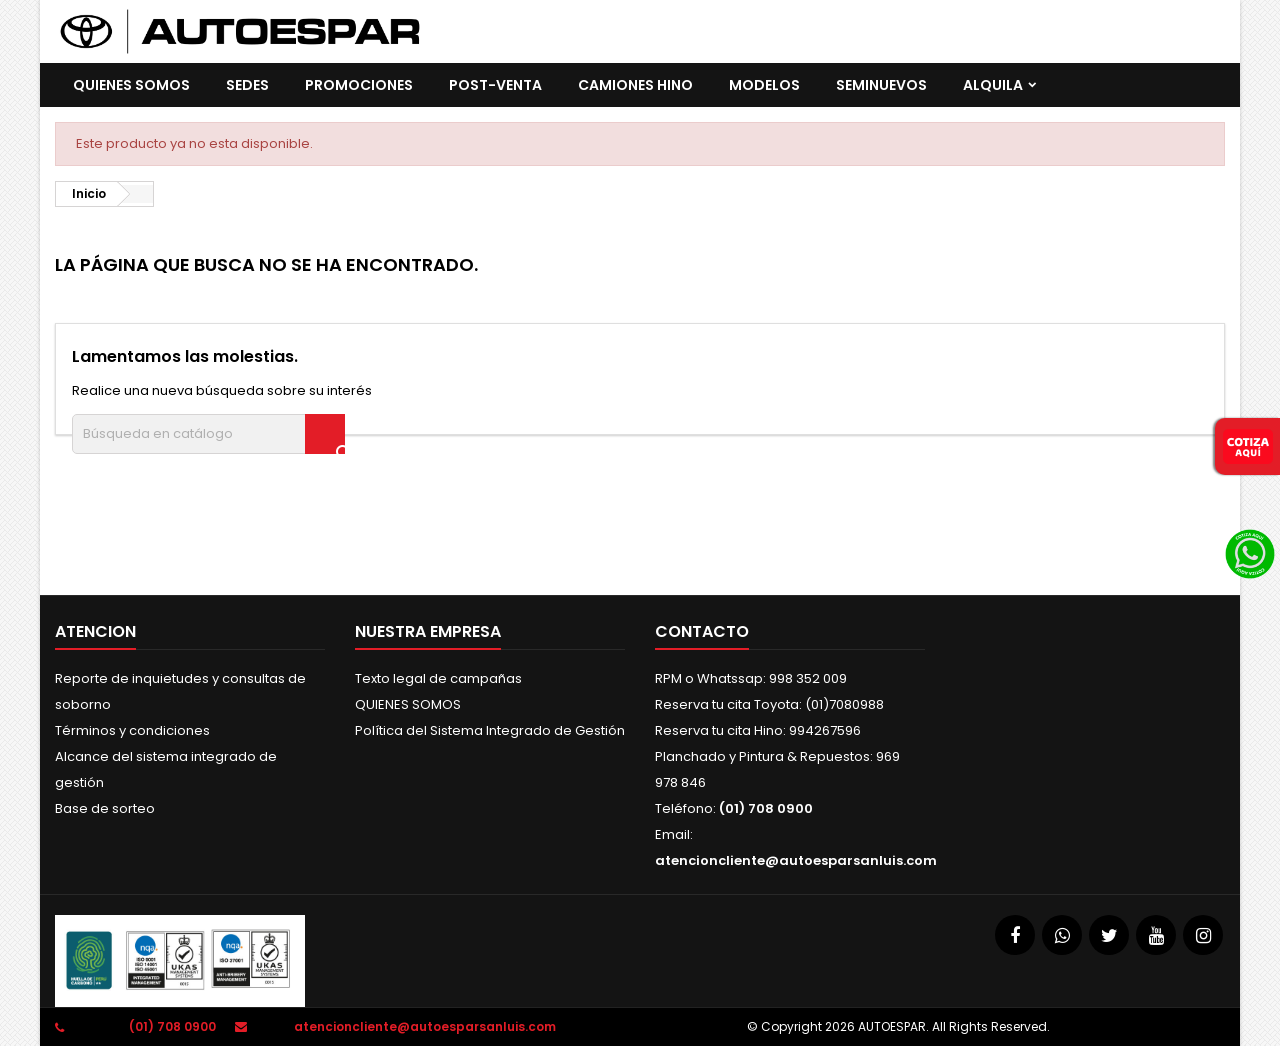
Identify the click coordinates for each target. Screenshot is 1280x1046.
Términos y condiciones (132, 730)
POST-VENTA (495, 85)
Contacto (702, 631)
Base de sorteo (105, 808)
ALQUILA (993, 85)
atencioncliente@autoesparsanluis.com (796, 860)
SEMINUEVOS (881, 85)
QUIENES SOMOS (131, 85)
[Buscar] (208, 434)
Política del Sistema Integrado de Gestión (490, 730)
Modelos (764, 85)
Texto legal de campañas (438, 678)
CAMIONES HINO (635, 85)
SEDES (247, 85)
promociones (359, 85)
